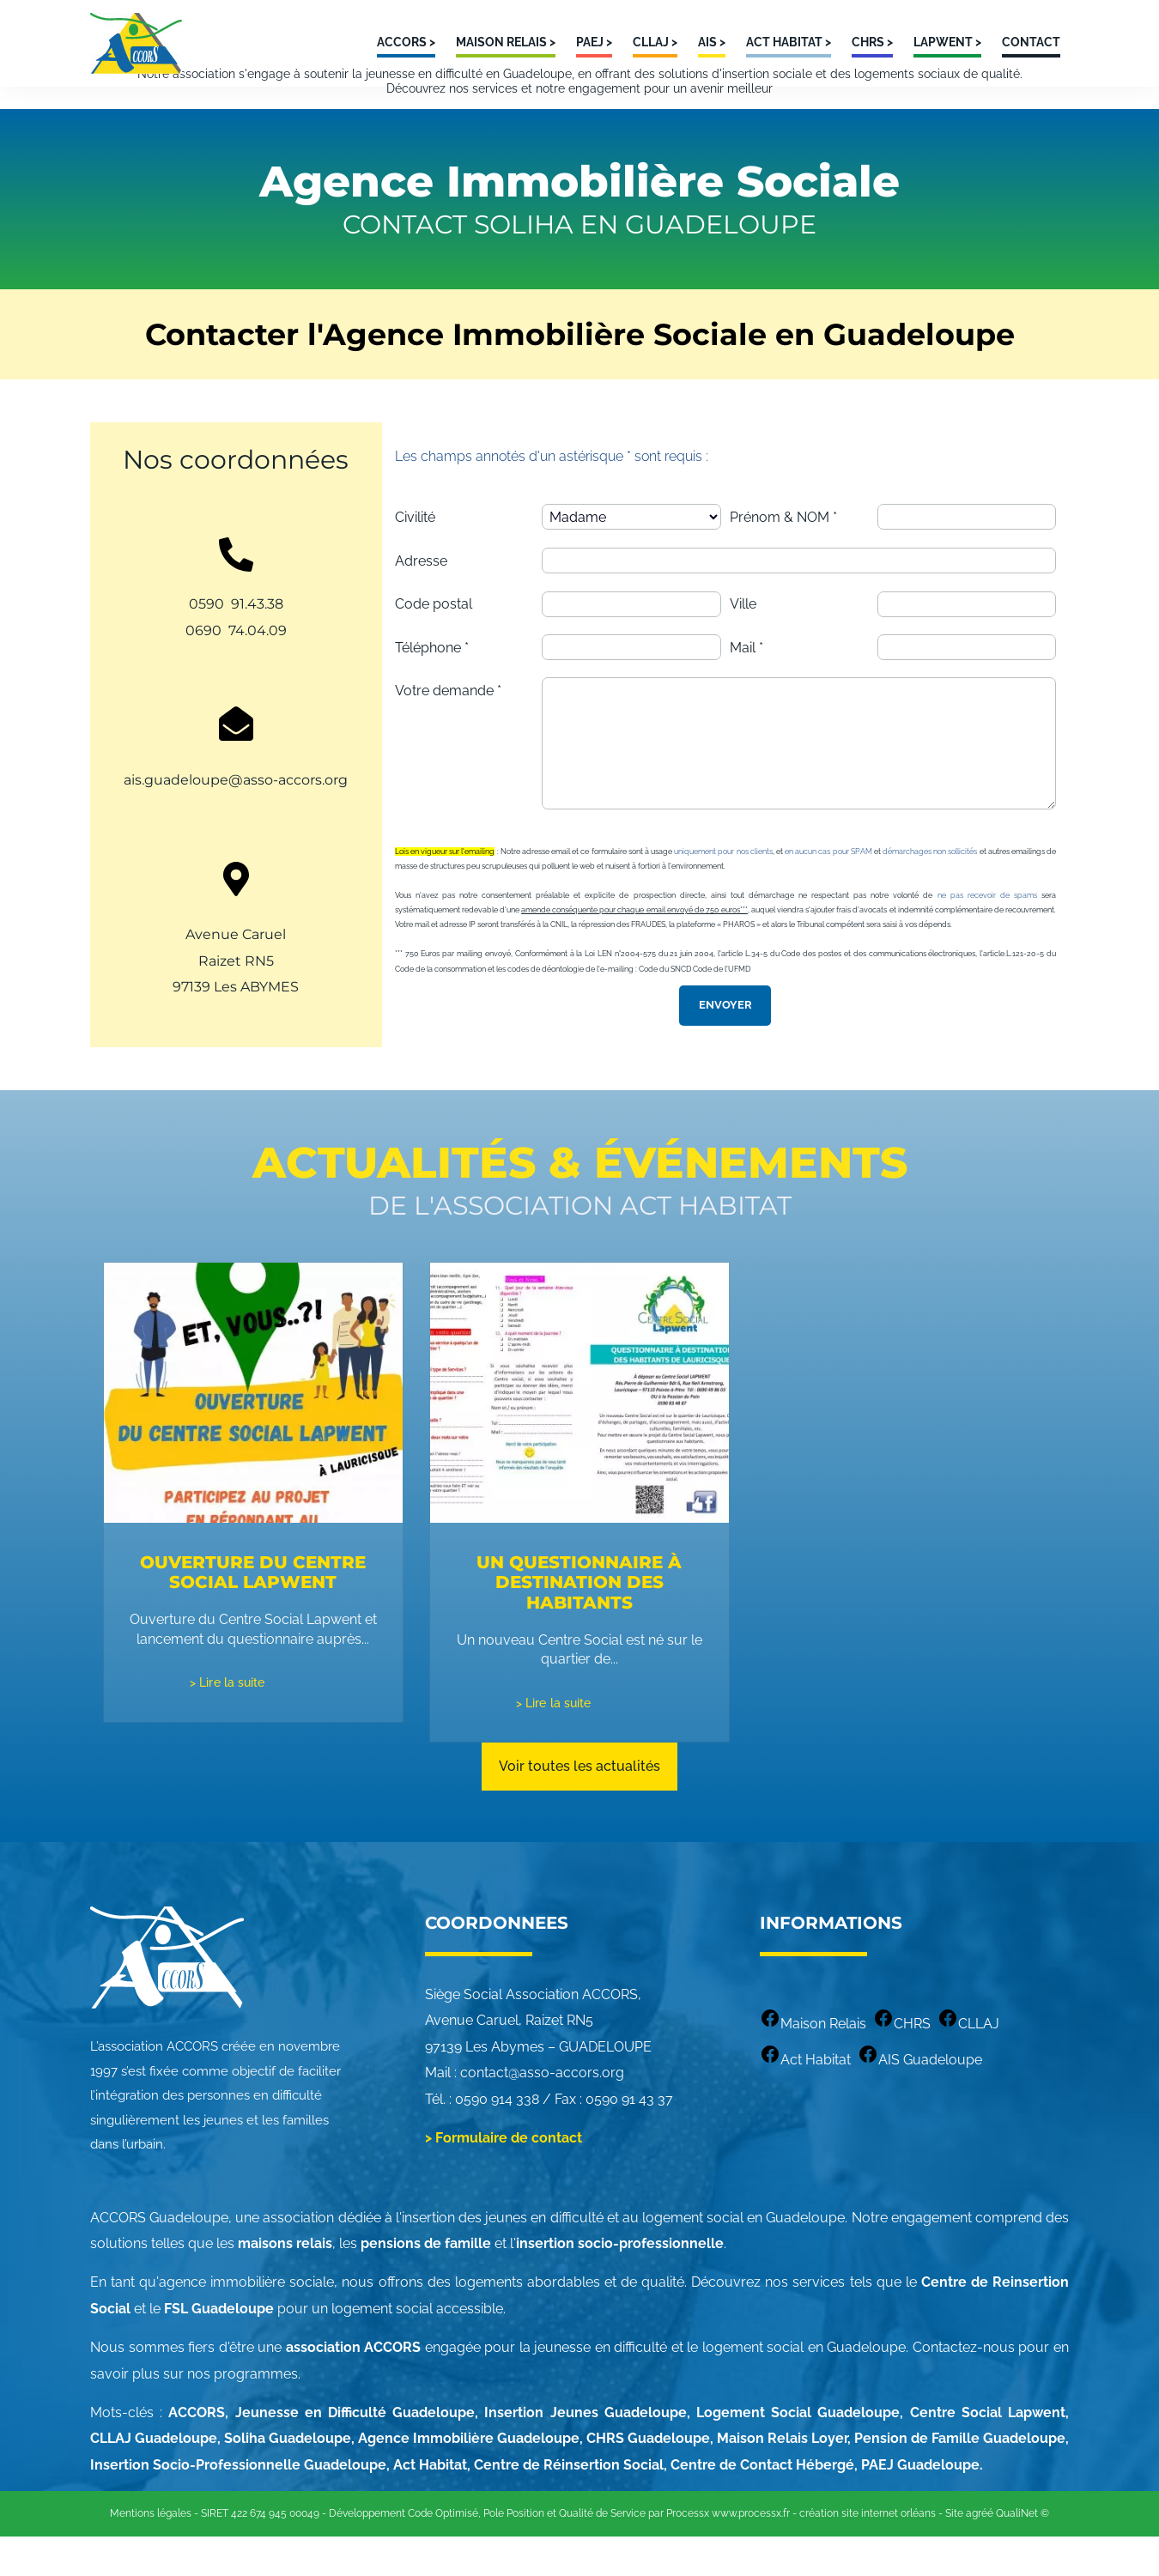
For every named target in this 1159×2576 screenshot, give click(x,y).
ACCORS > (406, 42)
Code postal (433, 637)
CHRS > (872, 42)
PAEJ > (594, 42)
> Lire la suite (227, 1720)
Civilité (415, 549)
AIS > (711, 42)
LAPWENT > (947, 42)
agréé (979, 2553)
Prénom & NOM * (783, 549)
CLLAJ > (655, 42)
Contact (1031, 42)
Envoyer (725, 1040)
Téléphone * (432, 680)
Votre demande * (448, 723)
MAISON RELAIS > (505, 42)
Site (954, 2553)
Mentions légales (150, 2553)
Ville (743, 637)
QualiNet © (1022, 2553)
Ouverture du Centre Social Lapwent (253, 1611)
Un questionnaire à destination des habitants (579, 1611)
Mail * (746, 680)
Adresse (421, 593)
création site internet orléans (867, 2553)
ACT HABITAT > (788, 42)
